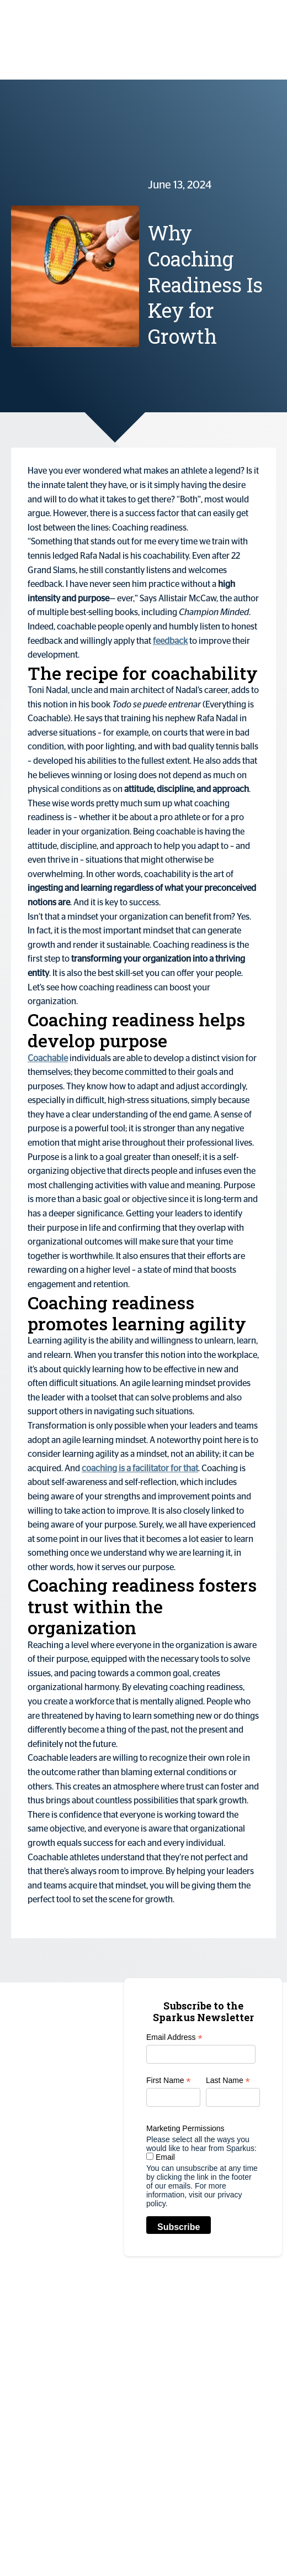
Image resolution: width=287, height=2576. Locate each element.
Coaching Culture (146, 2403)
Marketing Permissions (185, 2128)
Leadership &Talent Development (157, 2458)
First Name (168, 2080)
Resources (255, 2394)
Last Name (228, 2080)
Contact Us (255, 2441)
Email (160, 2157)
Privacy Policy (154, 2543)
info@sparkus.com (55, 2331)
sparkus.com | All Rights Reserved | (69, 2543)
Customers (256, 2331)
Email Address (174, 2037)
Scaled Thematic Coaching (146, 2348)
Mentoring (149, 2504)
